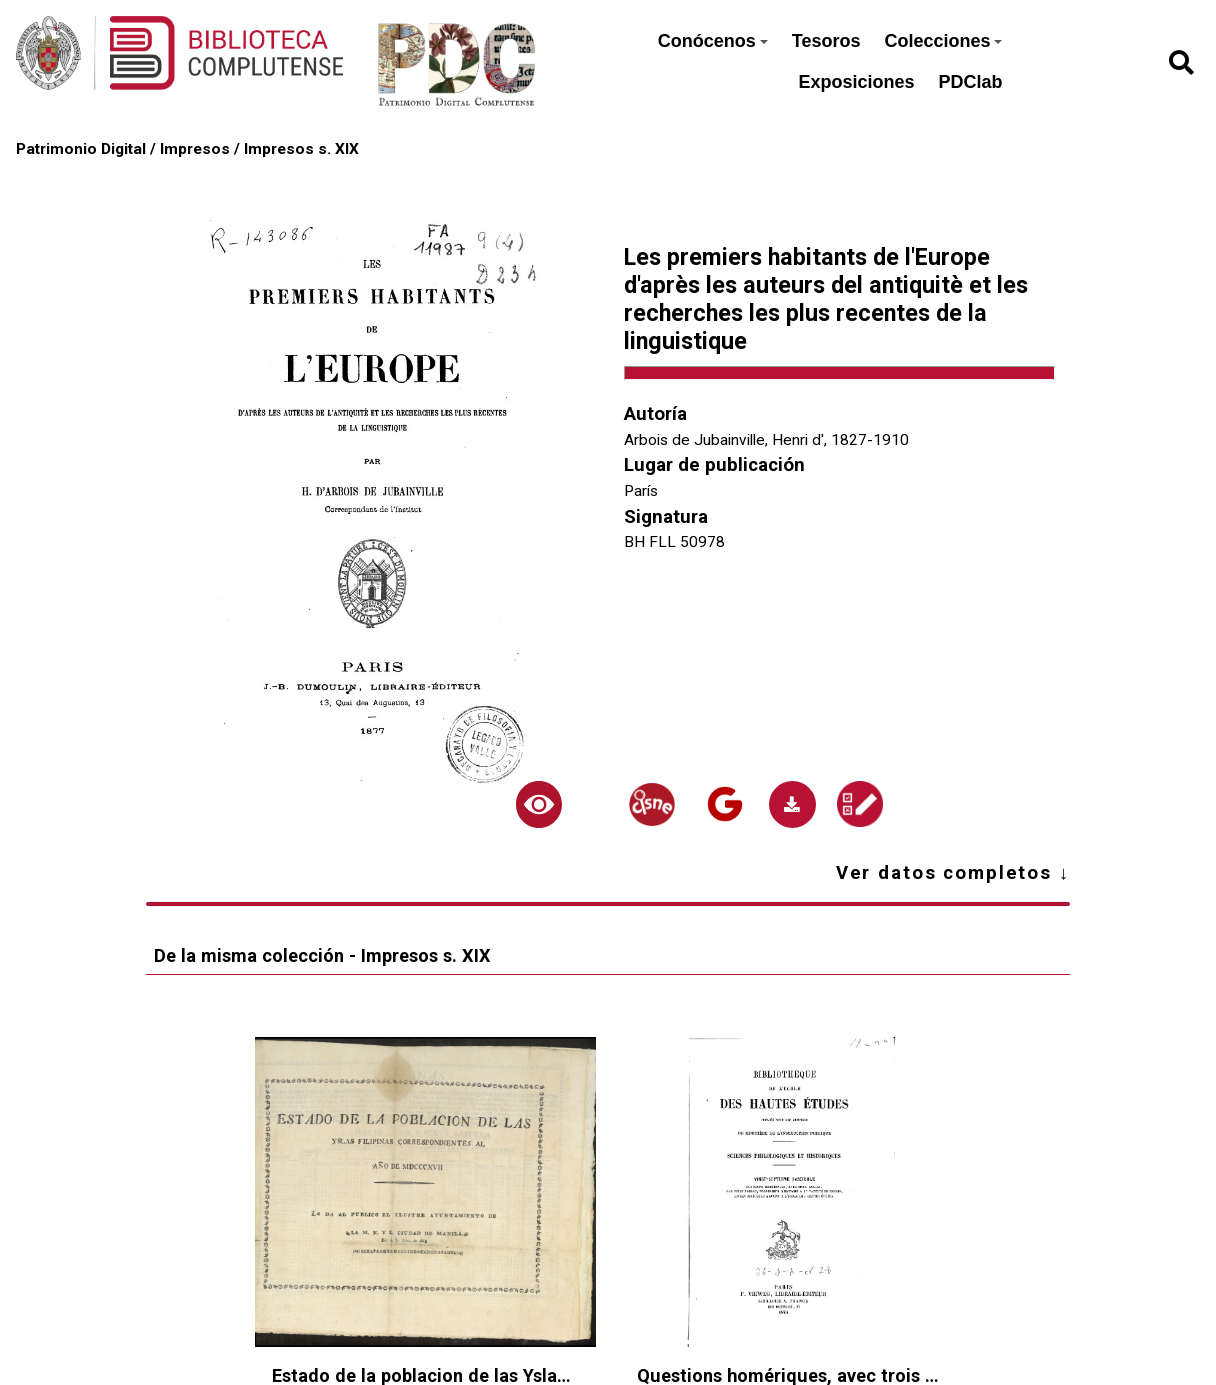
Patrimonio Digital (81, 149)
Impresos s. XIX (301, 149)
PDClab (970, 82)
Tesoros (826, 41)
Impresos (195, 149)
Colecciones (943, 41)
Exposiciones (856, 82)
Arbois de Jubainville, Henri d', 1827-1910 (766, 440)
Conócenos (713, 41)
